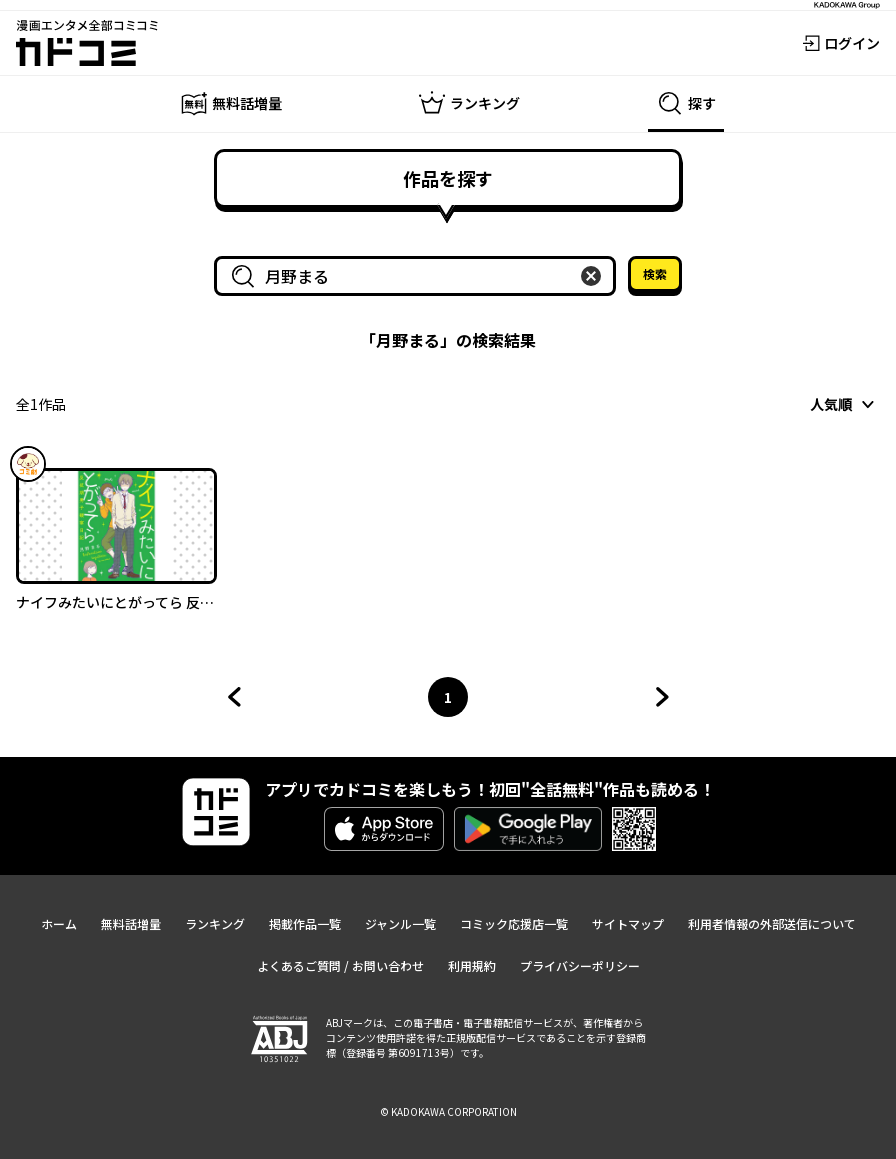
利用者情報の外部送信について (772, 923)
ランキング (215, 923)
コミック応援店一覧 (514, 923)
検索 (655, 273)
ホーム (59, 923)
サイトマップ (628, 923)
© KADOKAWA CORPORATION (448, 1111)
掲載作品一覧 (305, 923)
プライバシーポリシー (580, 965)
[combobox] (419, 276)
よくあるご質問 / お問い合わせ (340, 965)
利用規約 (472, 965)
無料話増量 (131, 923)
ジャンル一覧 (400, 923)
